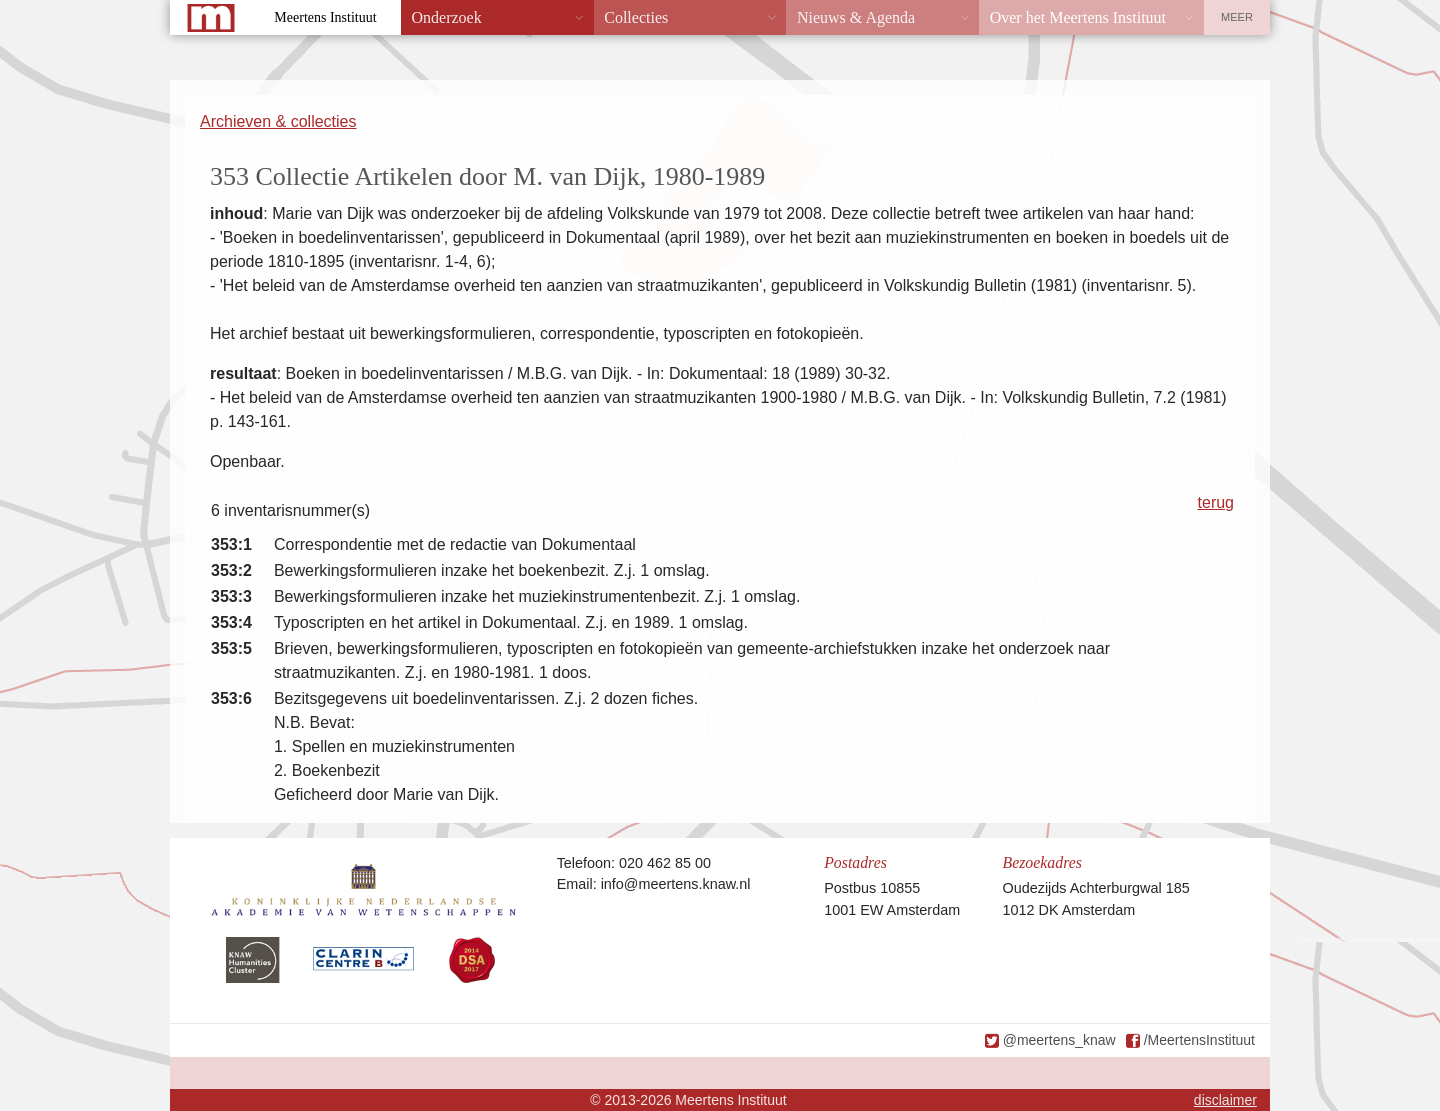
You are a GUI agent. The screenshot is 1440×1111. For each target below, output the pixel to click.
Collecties (636, 17)
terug (1216, 502)
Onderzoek (447, 17)
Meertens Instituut (325, 17)
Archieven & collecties (278, 121)
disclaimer (1225, 1100)
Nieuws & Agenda (856, 17)
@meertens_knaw (1059, 1040)
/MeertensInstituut (1199, 1040)
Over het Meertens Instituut (1078, 17)
